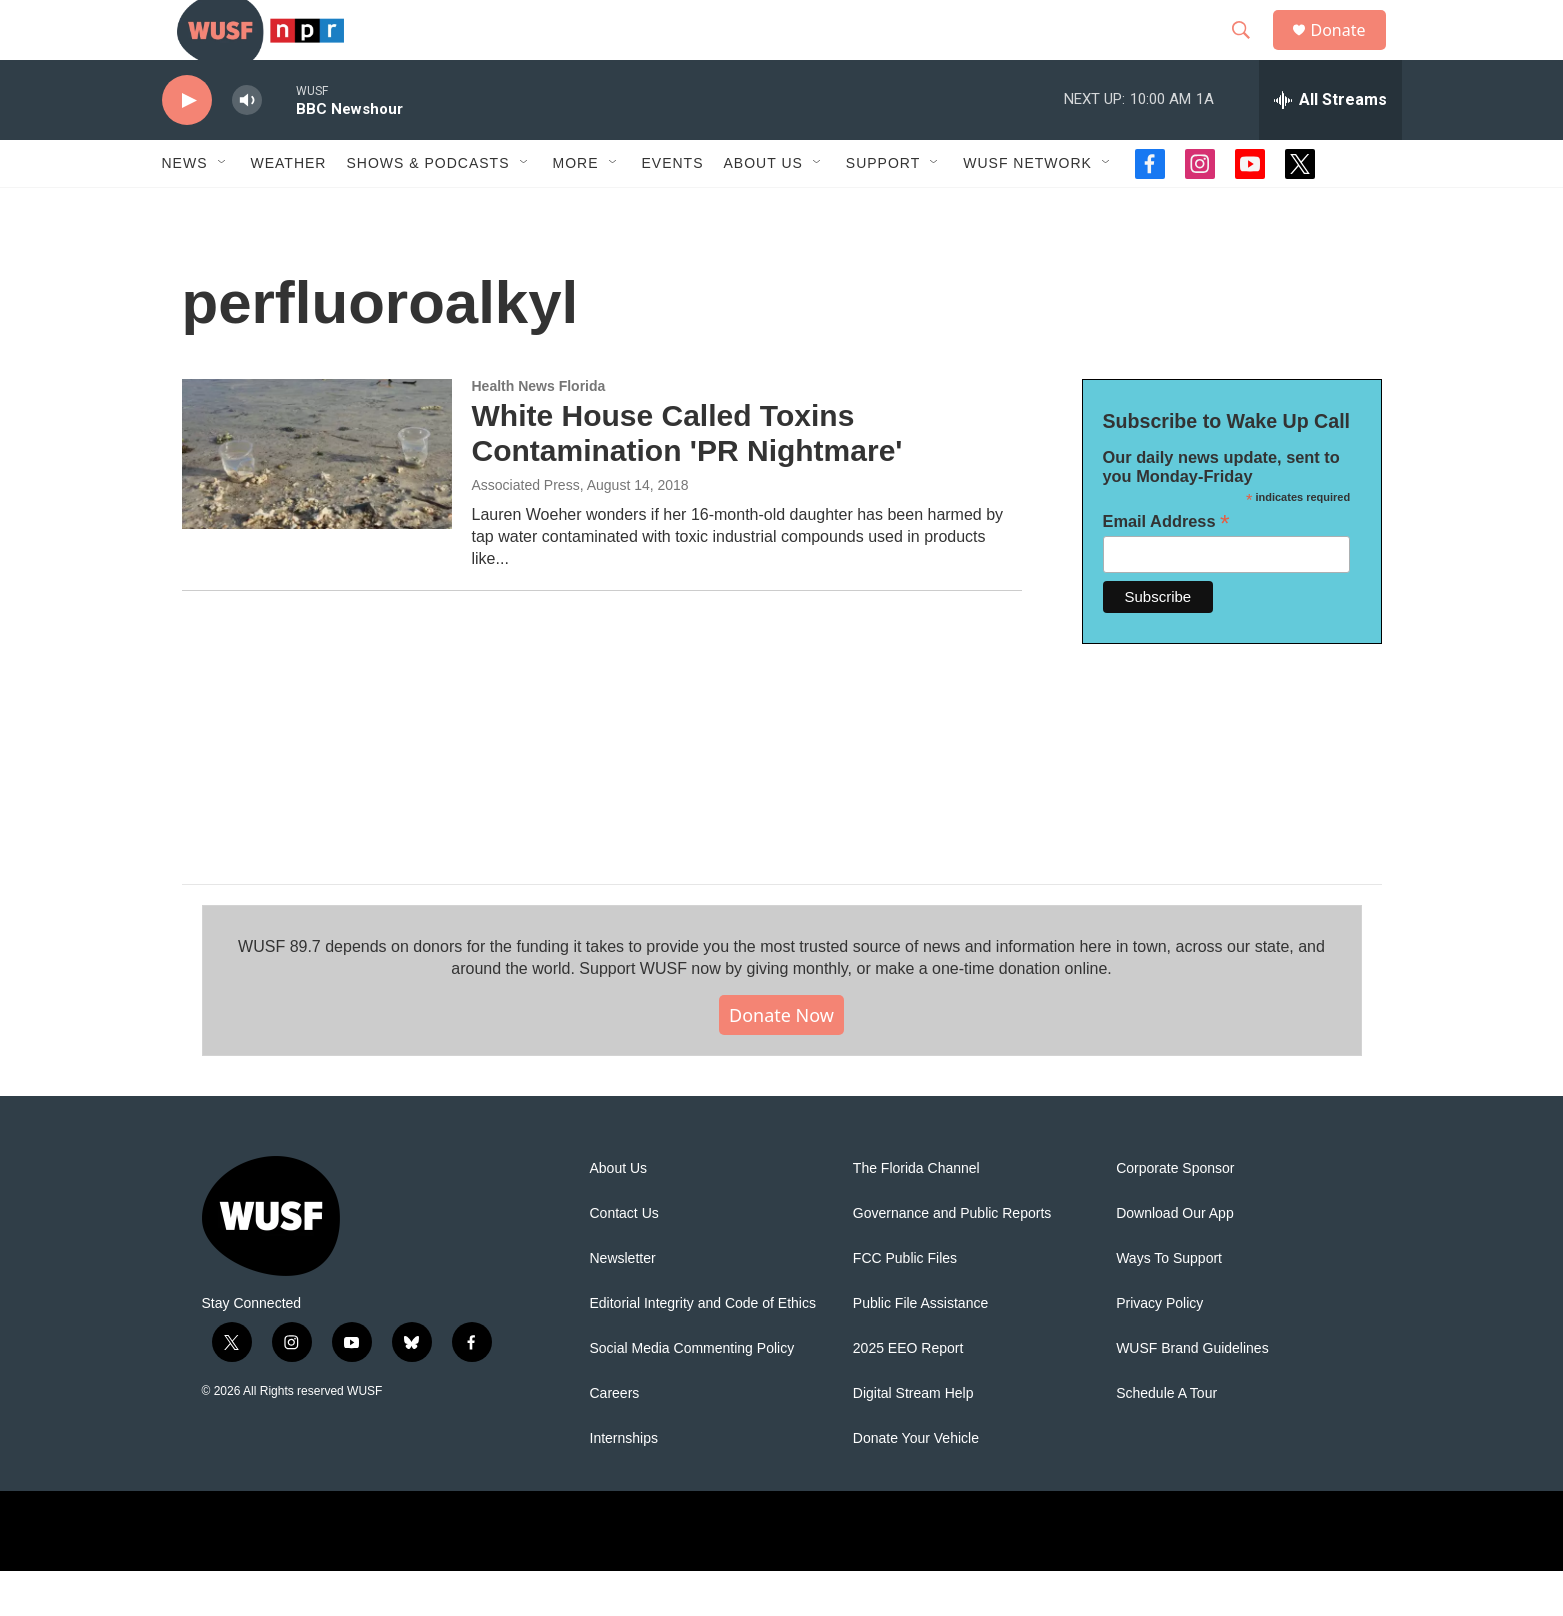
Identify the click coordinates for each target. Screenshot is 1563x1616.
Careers (615, 1438)
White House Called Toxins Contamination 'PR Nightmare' (687, 478)
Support (883, 208)
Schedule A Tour (1166, 1438)
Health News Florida (539, 431)
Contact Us (624, 1258)
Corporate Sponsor (1175, 1213)
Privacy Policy (1159, 1348)
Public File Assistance (920, 1348)
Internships (624, 1483)
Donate (1351, 52)
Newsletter (623, 1303)
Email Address (1166, 566)
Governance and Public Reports (952, 1258)
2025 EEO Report (908, 1393)
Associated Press (526, 530)
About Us (619, 1213)
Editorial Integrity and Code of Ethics (703, 1348)
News (185, 208)
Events (673, 208)
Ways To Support (1169, 1303)
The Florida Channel (916, 1213)
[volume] (247, 145)
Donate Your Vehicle (916, 1483)
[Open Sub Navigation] (223, 208)
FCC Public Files (905, 1303)
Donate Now (781, 1060)
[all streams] (1330, 145)
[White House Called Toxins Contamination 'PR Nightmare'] (317, 499)
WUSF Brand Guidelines (1192, 1393)
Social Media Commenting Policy (692, 1393)
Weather (289, 208)
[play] (187, 145)
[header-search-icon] (1251, 53)
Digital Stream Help (913, 1438)
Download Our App (1175, 1258)
